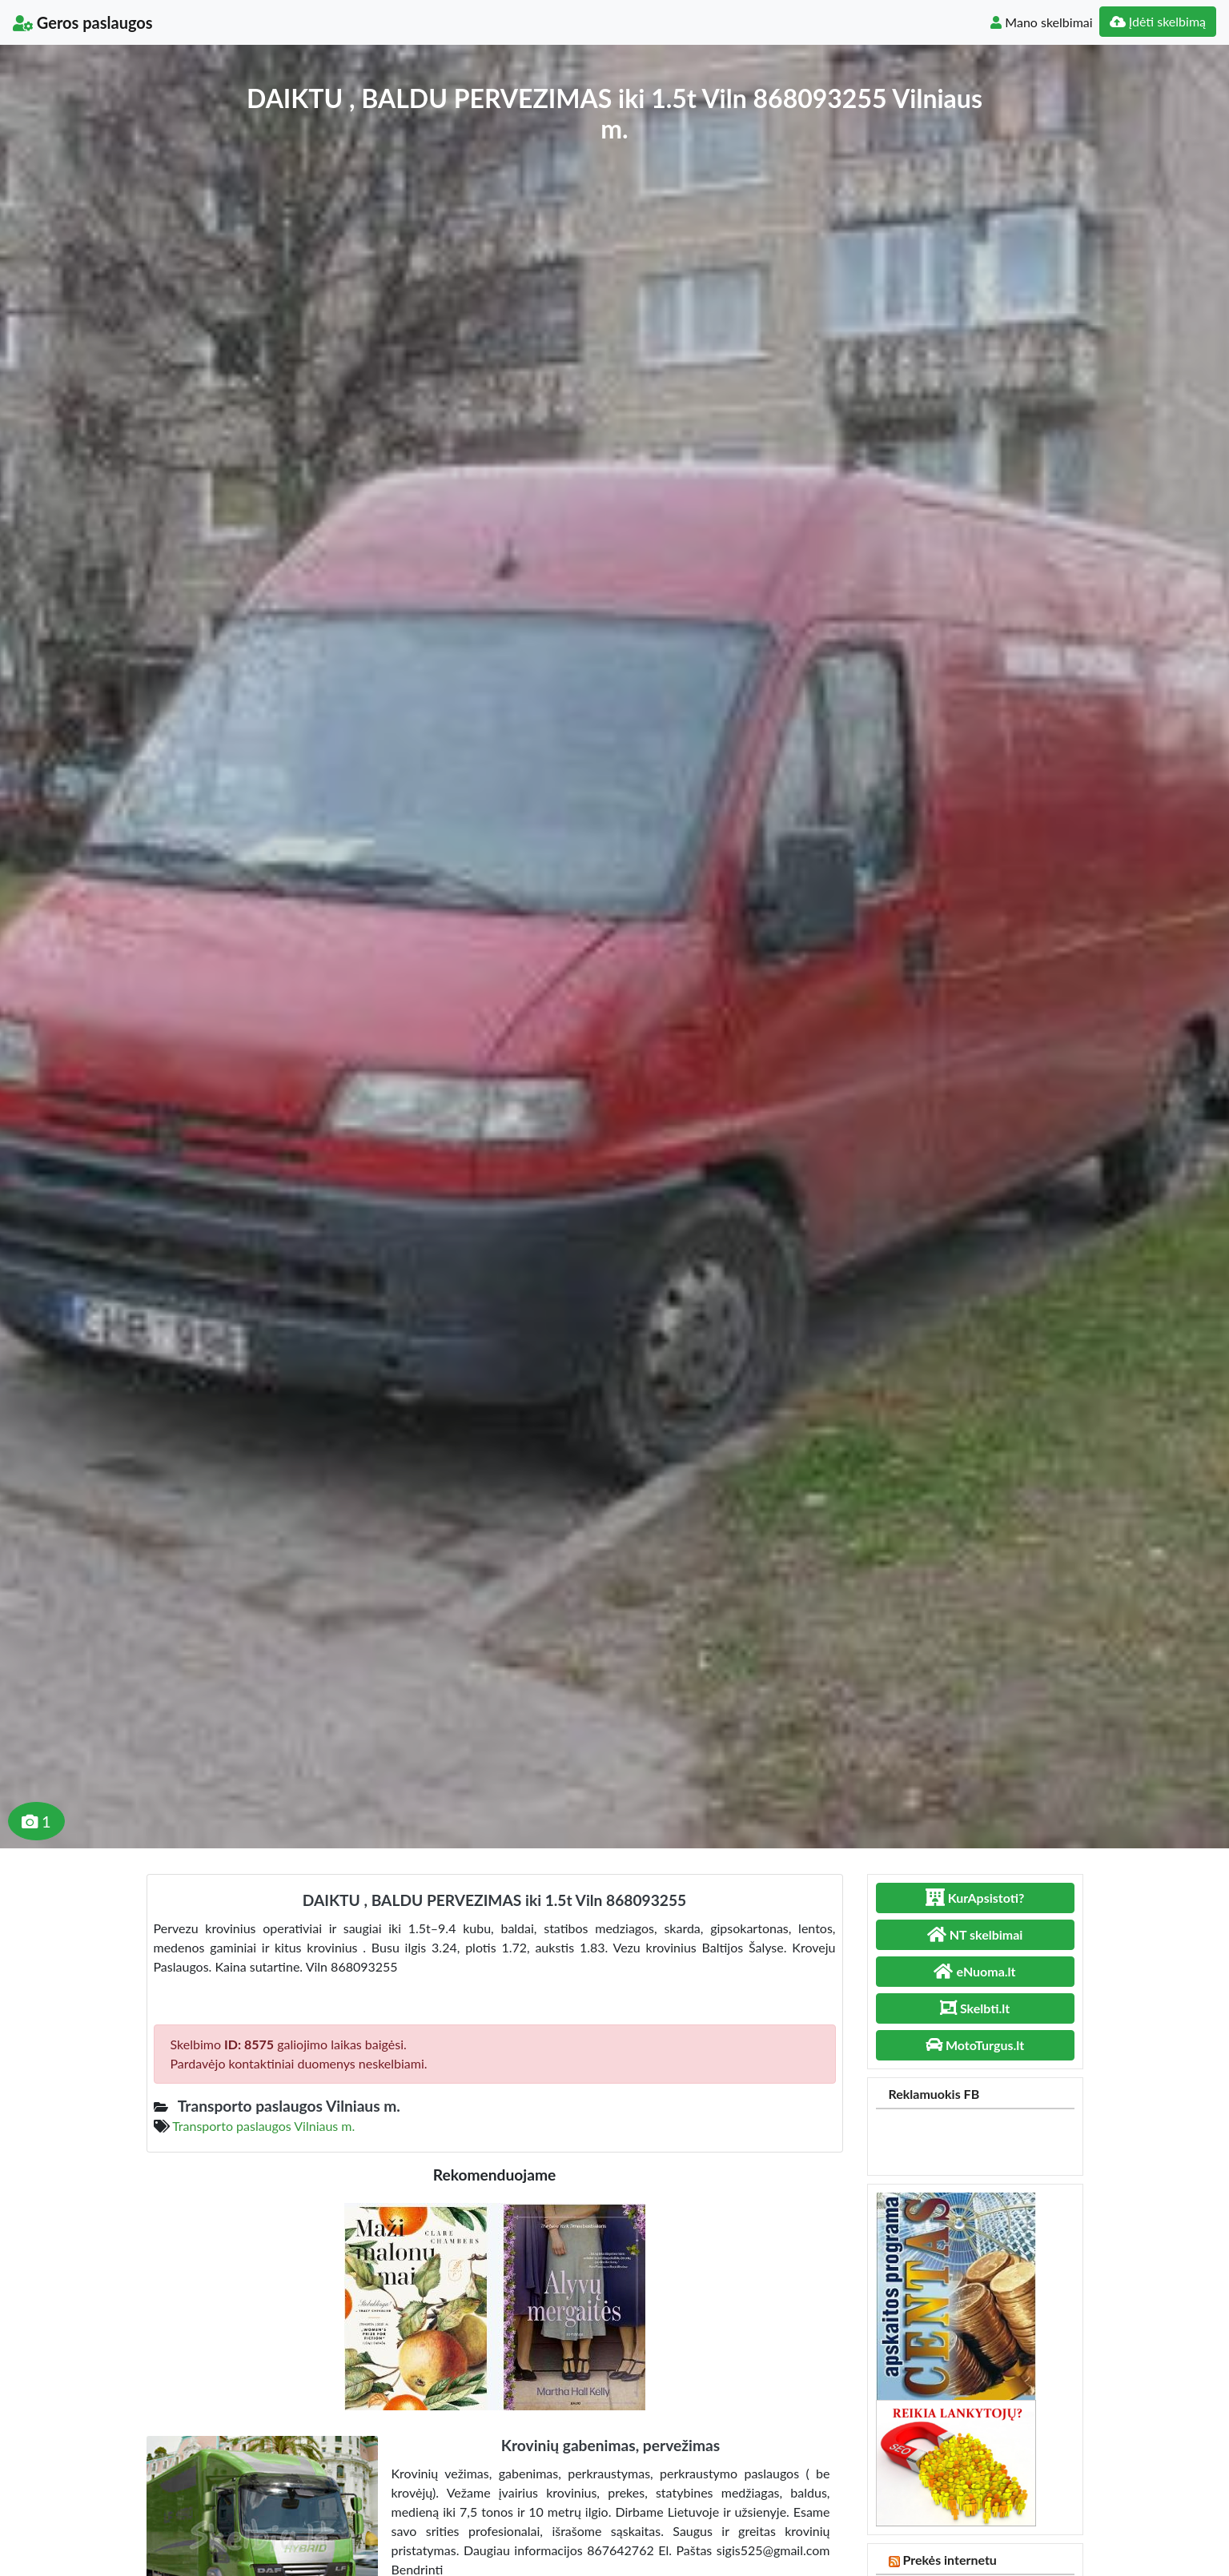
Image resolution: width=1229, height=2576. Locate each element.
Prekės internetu (949, 2559)
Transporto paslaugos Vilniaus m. (263, 2125)
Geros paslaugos (83, 22)
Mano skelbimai (1041, 22)
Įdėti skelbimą (1158, 21)
